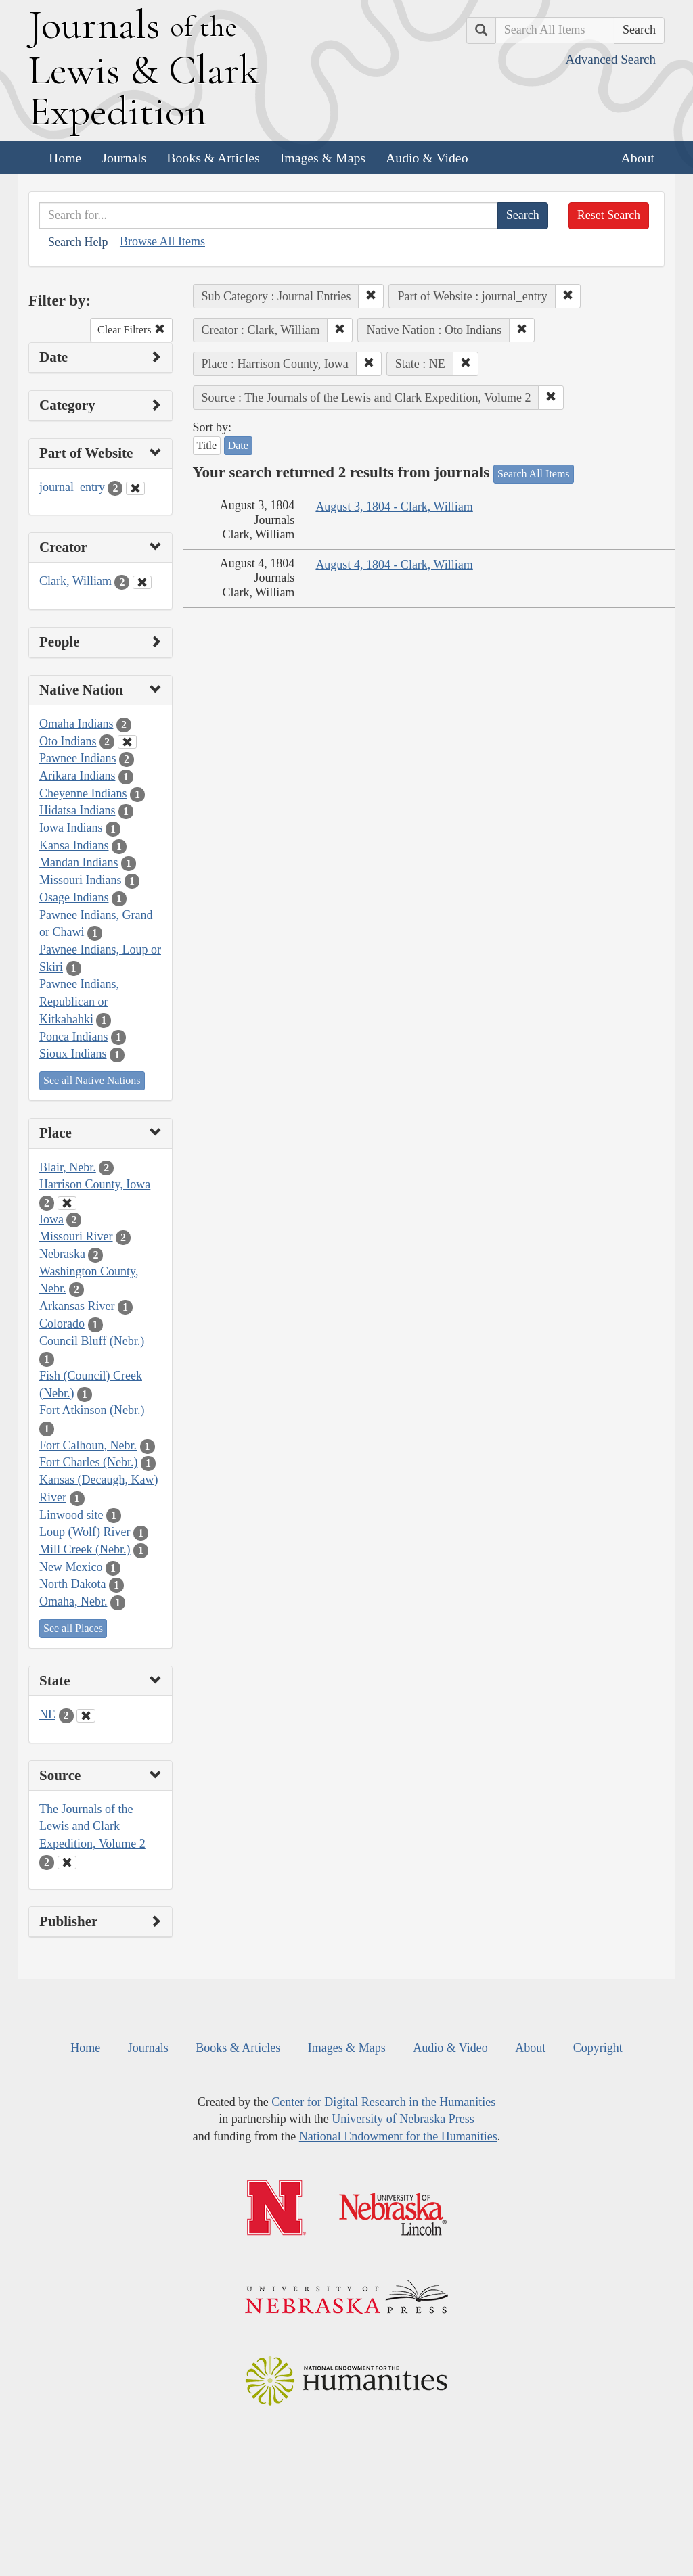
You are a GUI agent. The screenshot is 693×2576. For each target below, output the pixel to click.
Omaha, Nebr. (73, 1601)
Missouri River (76, 1236)
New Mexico (70, 1567)
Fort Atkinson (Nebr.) (92, 1410)
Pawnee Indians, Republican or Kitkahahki (79, 1001)
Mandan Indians (78, 862)
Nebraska (62, 1254)
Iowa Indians (70, 828)
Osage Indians (73, 897)
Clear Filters (131, 329)
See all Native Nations (92, 1080)
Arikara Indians (77, 775)
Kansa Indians (73, 845)
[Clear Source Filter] (67, 1862)
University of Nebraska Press (403, 2119)
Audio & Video (427, 157)
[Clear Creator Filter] (142, 582)
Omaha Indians (76, 723)
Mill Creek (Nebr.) (84, 1549)
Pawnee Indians (77, 758)
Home (65, 157)
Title (207, 445)
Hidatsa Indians (77, 810)
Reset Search (608, 215)
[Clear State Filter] (85, 1716)
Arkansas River (76, 1306)
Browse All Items (162, 241)
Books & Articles (212, 157)
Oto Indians (68, 741)
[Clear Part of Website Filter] (135, 488)
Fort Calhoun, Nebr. (88, 1445)
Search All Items (533, 473)
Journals (124, 157)
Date (238, 445)
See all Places (73, 1628)
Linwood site (71, 1515)
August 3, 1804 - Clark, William (393, 506)
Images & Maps (322, 157)
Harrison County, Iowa (94, 1184)
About (637, 157)
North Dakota (72, 1584)
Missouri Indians (80, 880)
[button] (371, 296)
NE (47, 1714)
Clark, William (75, 581)
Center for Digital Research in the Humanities (383, 2102)
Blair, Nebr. (67, 1167)
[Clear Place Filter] (67, 1203)
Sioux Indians (73, 1053)
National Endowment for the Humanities (398, 2136)
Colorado (62, 1323)
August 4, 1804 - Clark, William (393, 564)
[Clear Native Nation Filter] (127, 742)
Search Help (78, 242)
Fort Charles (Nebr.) (88, 1462)
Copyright (598, 2048)
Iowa (51, 1219)
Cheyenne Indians (83, 793)
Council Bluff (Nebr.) (91, 1341)
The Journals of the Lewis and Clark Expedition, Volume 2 (92, 1826)
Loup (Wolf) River (85, 1532)
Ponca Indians (73, 1037)
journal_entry (72, 487)
